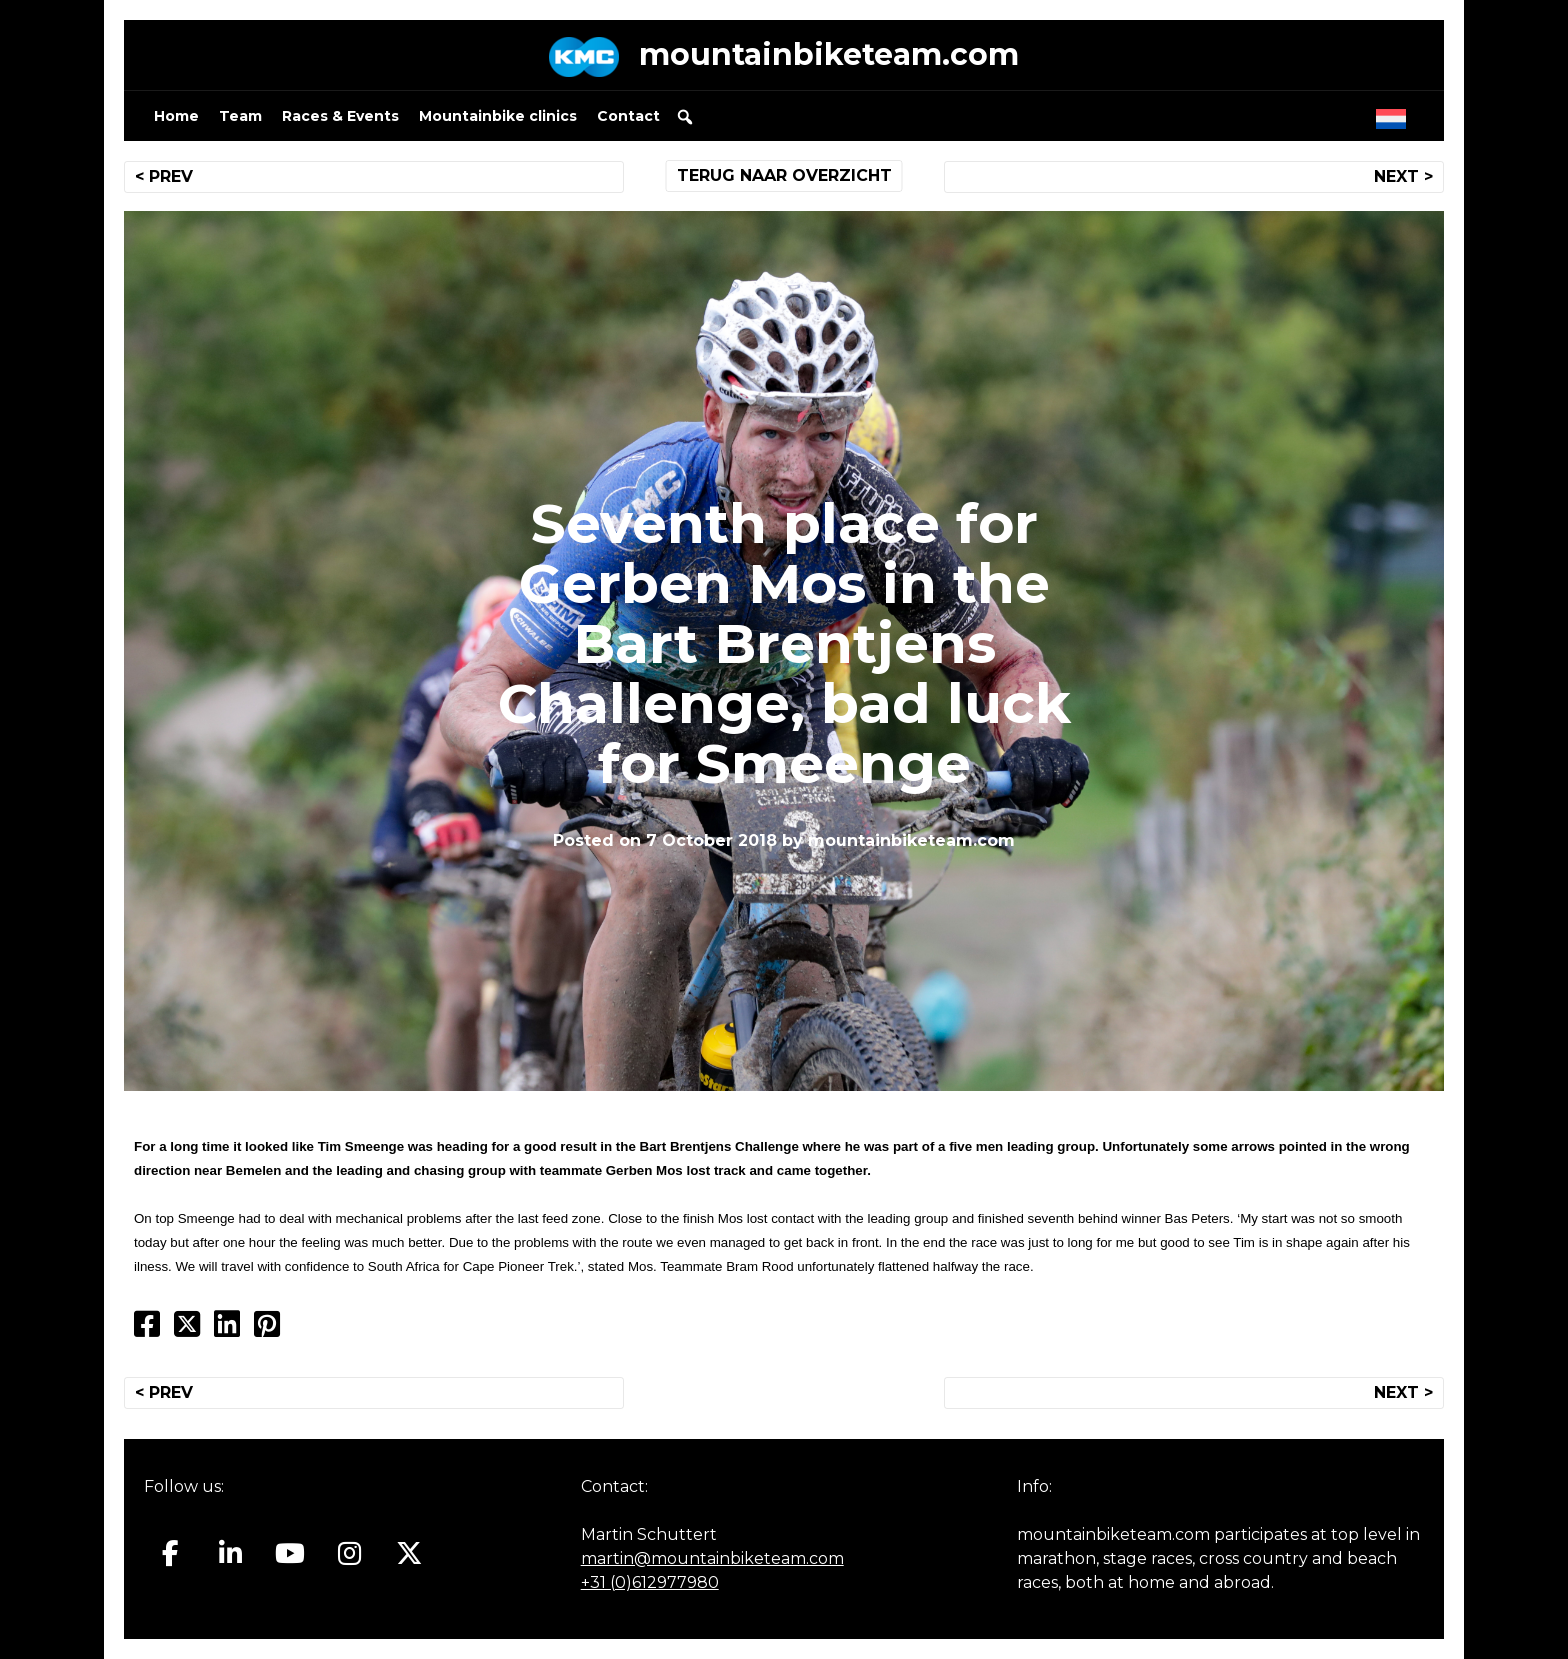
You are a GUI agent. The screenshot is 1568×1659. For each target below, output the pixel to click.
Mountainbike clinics (498, 116)
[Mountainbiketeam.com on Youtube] (290, 1554)
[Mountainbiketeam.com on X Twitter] (409, 1554)
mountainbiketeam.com (829, 54)
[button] (685, 117)
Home (176, 116)
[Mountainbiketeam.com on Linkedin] (230, 1554)
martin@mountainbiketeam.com (712, 1558)
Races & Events (340, 116)
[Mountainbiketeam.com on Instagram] (349, 1554)
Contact (628, 116)
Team (240, 116)
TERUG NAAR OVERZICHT (784, 175)
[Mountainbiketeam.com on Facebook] (170, 1554)
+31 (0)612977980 (650, 1582)
